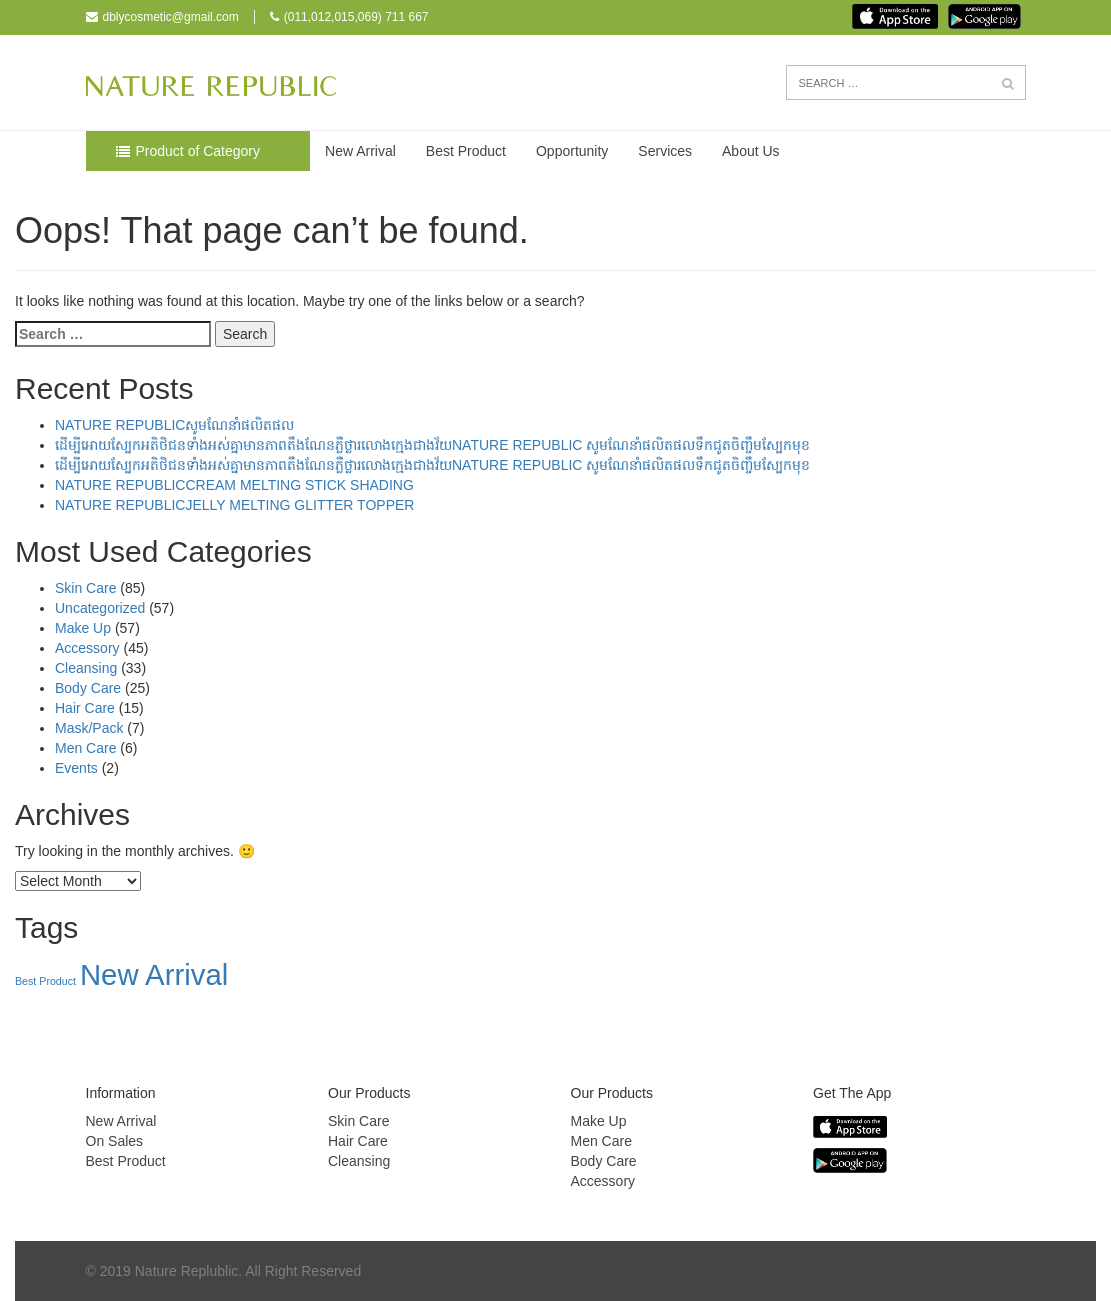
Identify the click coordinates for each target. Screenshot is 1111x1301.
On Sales (115, 1141)
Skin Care (85, 588)
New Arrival (360, 151)
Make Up (83, 628)
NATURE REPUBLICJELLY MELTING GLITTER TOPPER (234, 505)
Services (665, 151)
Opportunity (572, 151)
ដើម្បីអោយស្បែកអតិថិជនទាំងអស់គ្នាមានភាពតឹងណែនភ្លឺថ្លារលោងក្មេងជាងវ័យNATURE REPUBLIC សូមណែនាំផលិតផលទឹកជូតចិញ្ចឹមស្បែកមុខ (432, 445)
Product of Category (198, 151)
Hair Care (85, 708)
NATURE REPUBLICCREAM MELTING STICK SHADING (234, 485)
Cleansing (86, 668)
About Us (751, 151)
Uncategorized (100, 608)
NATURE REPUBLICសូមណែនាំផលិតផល (174, 425)
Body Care (88, 688)
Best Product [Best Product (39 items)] (45, 981)
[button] (1008, 84)
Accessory (87, 648)
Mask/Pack (89, 728)
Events (76, 768)
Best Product (466, 151)
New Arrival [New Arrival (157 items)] (154, 974)
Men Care (85, 748)
